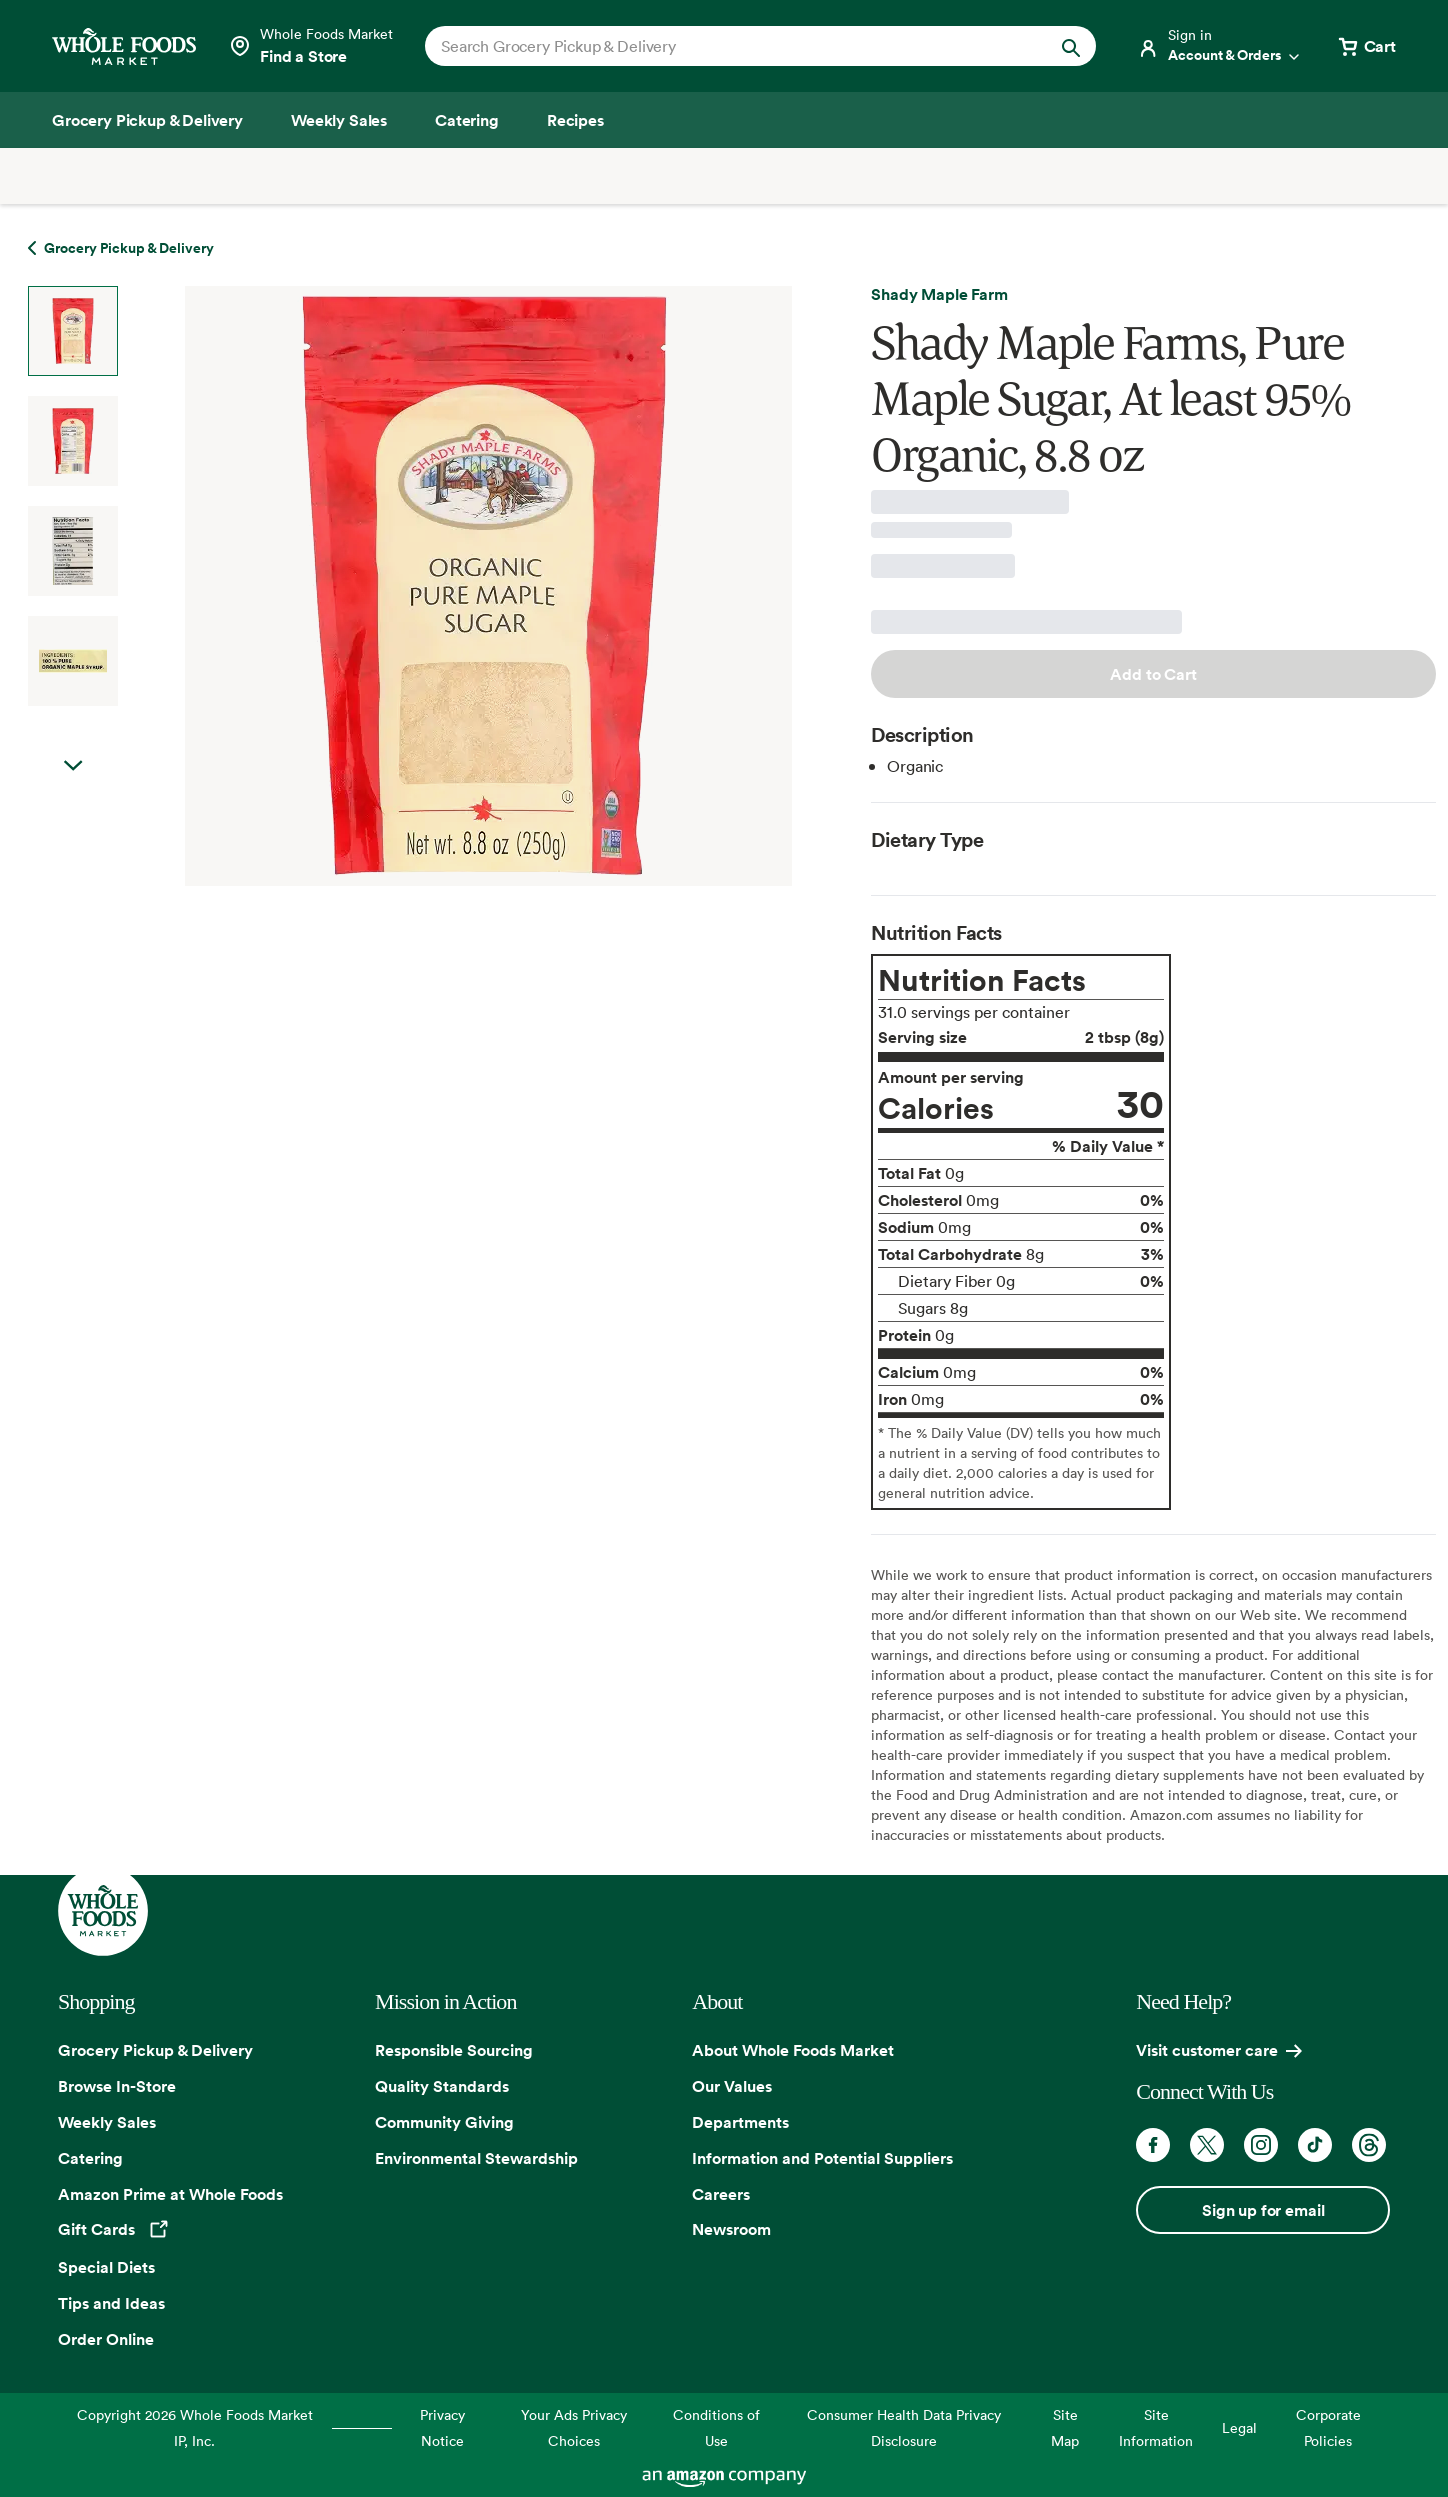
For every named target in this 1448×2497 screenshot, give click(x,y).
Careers (721, 2194)
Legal (1239, 2427)
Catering (90, 2158)
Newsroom (731, 2229)
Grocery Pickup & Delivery (155, 2050)
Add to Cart (1153, 674)
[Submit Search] (1071, 46)
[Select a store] (310, 46)
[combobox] (728, 46)
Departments (740, 2122)
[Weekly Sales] (339, 120)
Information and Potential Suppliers (822, 2158)
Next (73, 766)
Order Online (106, 2339)
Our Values (732, 2086)
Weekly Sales (107, 2122)
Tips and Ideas (111, 2303)
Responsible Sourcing (454, 2050)
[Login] (1220, 46)
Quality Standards (442, 2086)
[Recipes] (575, 120)
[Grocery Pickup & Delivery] (147, 120)
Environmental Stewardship (476, 2158)
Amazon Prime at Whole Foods (170, 2194)
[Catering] (467, 120)
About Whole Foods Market (793, 2050)
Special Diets (106, 2267)
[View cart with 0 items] (1366, 46)
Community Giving (444, 2122)
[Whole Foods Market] (124, 46)
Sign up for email (1263, 2210)
